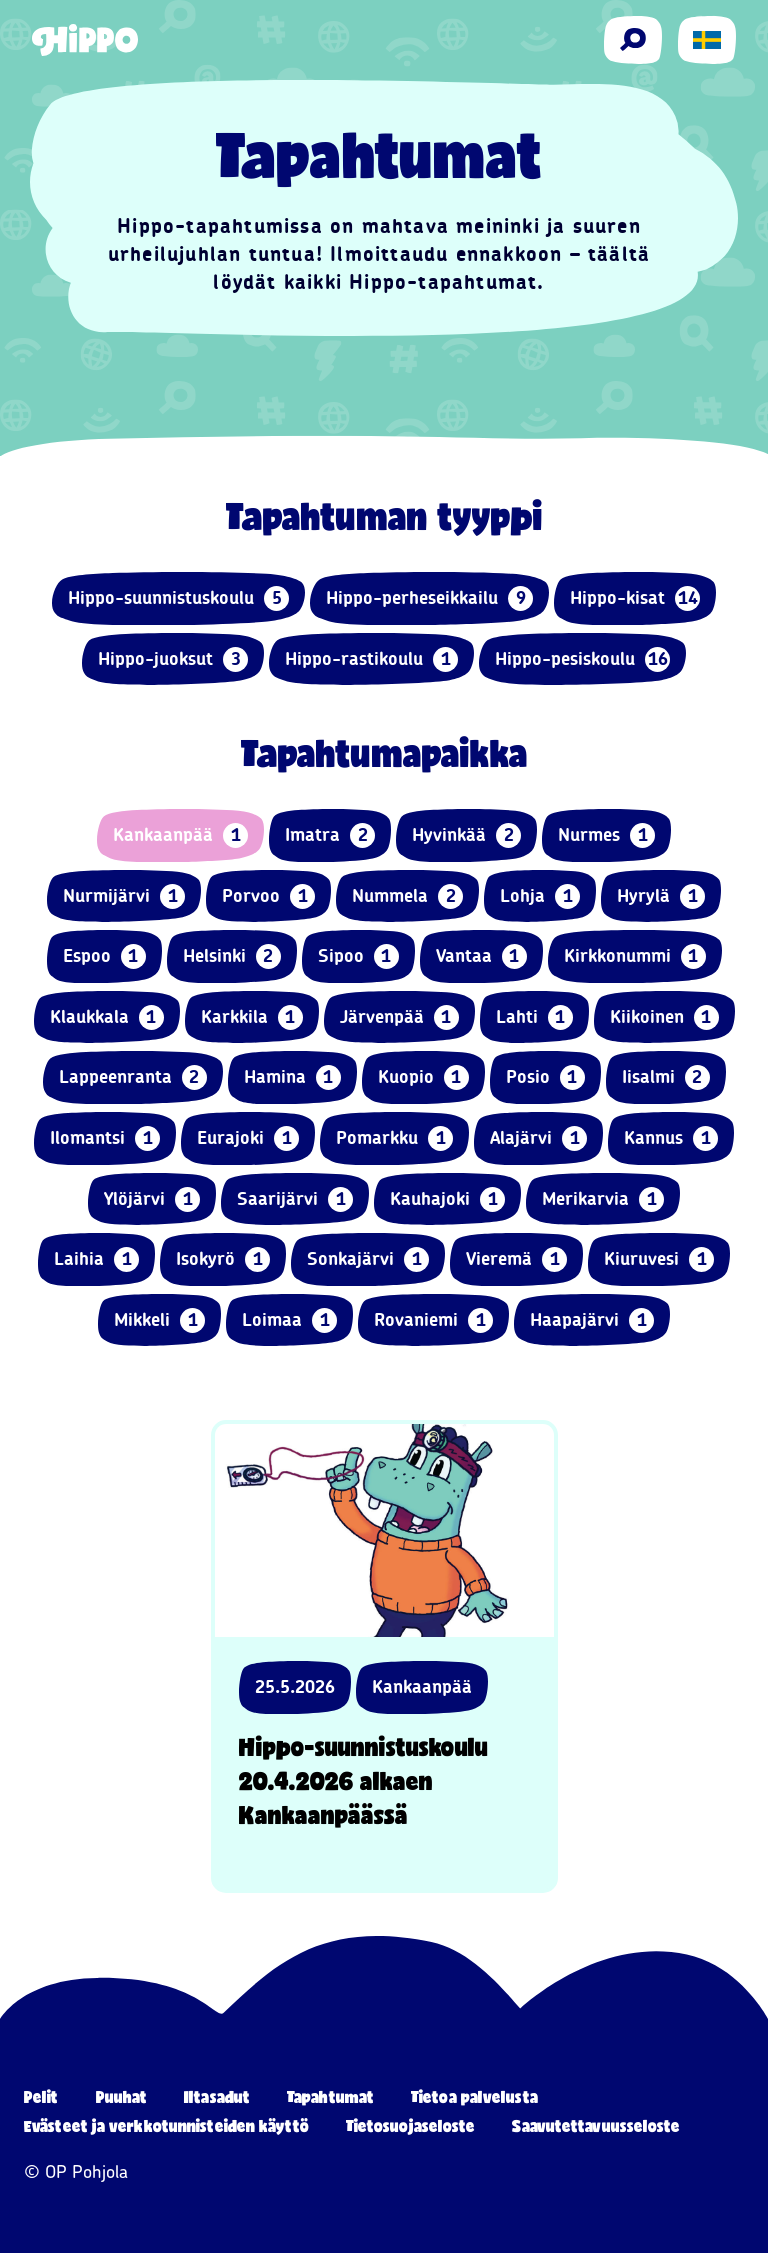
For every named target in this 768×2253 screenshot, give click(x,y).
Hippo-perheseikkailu (429, 598)
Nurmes (606, 835)
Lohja (540, 896)
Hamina (292, 1077)
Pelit (41, 2096)
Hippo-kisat (635, 598)
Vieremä (516, 1259)
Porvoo (268, 896)
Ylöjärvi (152, 1199)
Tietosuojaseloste (411, 2125)
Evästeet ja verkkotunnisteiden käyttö (166, 2125)
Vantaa (481, 956)
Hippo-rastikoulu (371, 659)
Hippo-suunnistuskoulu (178, 598)
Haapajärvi (592, 1320)
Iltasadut (217, 2096)
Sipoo (358, 956)
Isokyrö (223, 1259)
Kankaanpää (180, 835)
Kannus (671, 1138)
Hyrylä (661, 896)
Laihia (96, 1259)
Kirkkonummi (635, 956)
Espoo (104, 956)
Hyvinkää (466, 835)
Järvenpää (399, 1017)
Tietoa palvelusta (474, 2096)
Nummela (407, 896)
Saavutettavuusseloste (596, 2125)
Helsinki (232, 956)
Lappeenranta (133, 1077)
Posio (545, 1077)
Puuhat (122, 2096)
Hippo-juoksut (173, 659)
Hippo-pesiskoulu (582, 659)
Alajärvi (538, 1138)
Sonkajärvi (368, 1259)
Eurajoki (248, 1138)
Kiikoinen (664, 1017)
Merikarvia (603, 1199)
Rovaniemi (433, 1320)
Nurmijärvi (124, 896)
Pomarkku (394, 1138)
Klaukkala (107, 1017)
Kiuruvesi (659, 1259)
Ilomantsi (105, 1138)
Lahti (534, 1017)
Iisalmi (666, 1077)
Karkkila (252, 1017)
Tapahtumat (330, 2096)
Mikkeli (159, 1320)
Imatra (330, 835)
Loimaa (289, 1320)
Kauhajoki (447, 1199)
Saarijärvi (295, 1199)
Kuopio (423, 1077)
